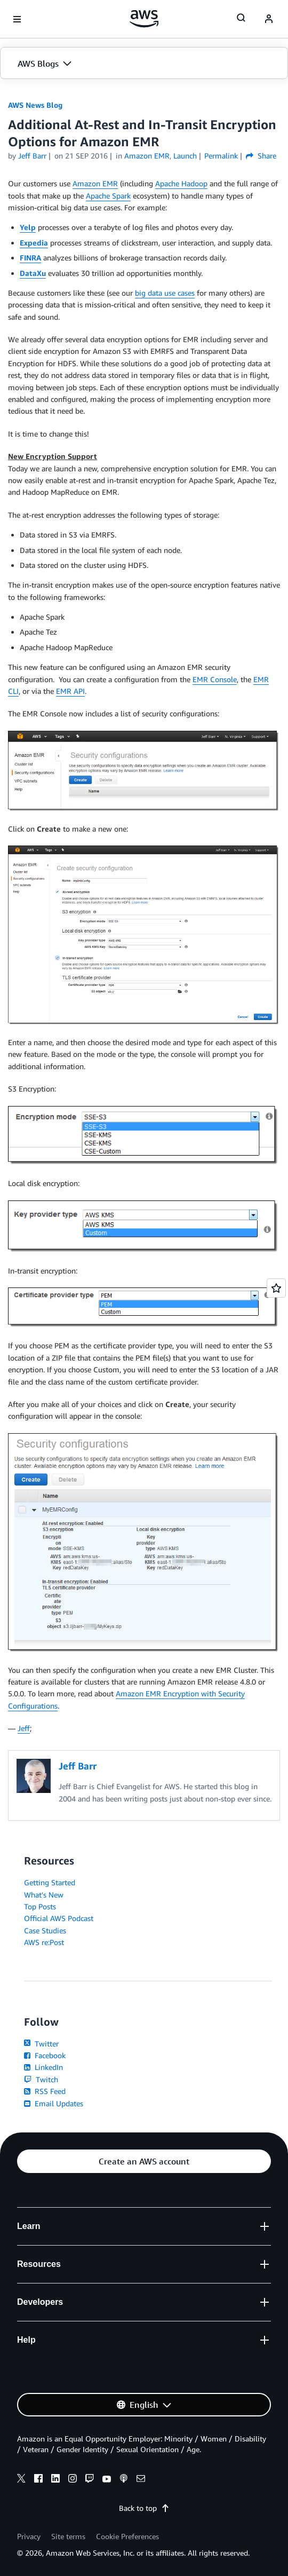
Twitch (41, 2079)
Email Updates (53, 2103)
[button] (144, 64)
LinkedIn (43, 2067)
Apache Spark (108, 195)
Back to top (144, 2507)
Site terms (68, 2536)
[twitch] (89, 2480)
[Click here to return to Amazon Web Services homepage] (144, 18)
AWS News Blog (35, 104)
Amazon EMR (95, 183)
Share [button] (261, 155)
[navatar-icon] (268, 19)
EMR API (70, 691)
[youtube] (106, 2480)
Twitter (41, 2043)
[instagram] (72, 2480)
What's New (43, 1894)
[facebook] (38, 2480)
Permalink (221, 155)
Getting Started (49, 1882)
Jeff (24, 1728)
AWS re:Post (44, 1942)
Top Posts (40, 1906)
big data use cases (165, 292)
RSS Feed (45, 2091)
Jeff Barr (32, 155)
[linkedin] (55, 2480)
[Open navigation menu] (17, 19)
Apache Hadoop (181, 183)
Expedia (34, 242)
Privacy (29, 2536)
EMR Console (215, 679)
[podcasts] (123, 2480)
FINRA (30, 257)
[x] (21, 2480)
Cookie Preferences (127, 2536)
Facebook (45, 2055)
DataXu (33, 273)
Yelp (28, 227)
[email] (141, 2480)
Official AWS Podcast (58, 1918)
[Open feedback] (276, 1288)
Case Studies (45, 1930)
